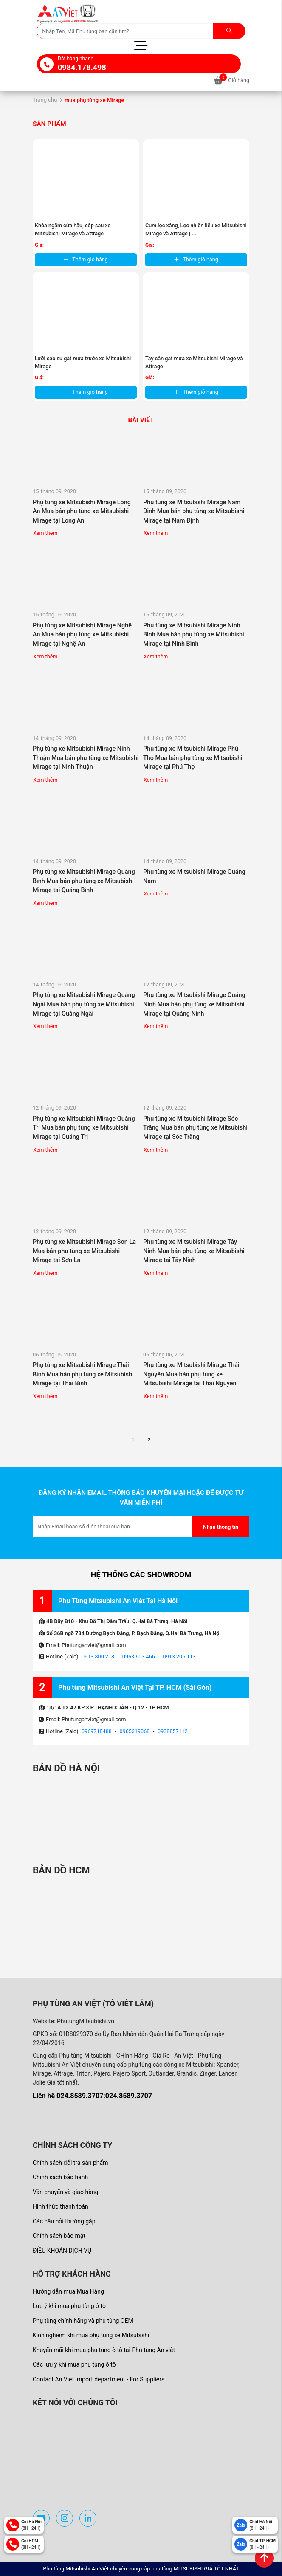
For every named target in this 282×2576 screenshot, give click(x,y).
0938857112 (173, 1731)
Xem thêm (45, 533)
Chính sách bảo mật (59, 2235)
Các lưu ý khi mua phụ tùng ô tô (74, 2364)
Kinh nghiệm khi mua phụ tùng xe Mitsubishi (91, 2335)
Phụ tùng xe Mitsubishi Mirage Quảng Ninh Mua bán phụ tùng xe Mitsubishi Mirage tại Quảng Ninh (194, 1004)
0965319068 (135, 1731)
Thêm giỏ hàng (86, 259)
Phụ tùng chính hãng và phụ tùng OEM (83, 2320)
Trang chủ (45, 99)
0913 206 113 (179, 1656)
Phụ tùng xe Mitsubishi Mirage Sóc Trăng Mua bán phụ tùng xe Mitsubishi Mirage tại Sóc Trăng (195, 1128)
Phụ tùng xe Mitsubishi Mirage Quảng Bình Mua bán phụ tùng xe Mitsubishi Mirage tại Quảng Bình (84, 881)
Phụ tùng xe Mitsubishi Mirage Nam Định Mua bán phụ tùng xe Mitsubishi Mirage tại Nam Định (193, 511)
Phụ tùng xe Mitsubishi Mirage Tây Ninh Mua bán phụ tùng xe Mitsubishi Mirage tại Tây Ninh (194, 1251)
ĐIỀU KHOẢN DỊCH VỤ (62, 2250)
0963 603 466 (138, 1656)
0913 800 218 (98, 1656)
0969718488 (97, 1731)
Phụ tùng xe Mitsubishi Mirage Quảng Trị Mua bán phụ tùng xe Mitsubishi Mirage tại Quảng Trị (84, 1128)
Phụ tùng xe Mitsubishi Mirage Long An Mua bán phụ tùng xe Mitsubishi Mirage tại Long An (82, 511)
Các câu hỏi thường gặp (64, 2221)
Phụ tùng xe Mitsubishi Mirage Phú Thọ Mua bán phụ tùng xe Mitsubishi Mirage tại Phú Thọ (193, 758)
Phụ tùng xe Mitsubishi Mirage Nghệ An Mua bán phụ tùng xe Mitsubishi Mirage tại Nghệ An (82, 634)
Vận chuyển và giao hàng (65, 2192)
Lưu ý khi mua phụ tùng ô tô (69, 2305)
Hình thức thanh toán (60, 2206)
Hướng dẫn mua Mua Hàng (68, 2291)
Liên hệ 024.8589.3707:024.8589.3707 (92, 2096)
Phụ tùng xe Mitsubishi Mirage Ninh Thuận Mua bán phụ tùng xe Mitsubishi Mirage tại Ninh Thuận (85, 758)
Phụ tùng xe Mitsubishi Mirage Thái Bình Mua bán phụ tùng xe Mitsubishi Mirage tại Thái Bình (83, 1374)
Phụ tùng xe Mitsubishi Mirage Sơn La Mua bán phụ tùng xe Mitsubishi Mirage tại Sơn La (84, 1251)
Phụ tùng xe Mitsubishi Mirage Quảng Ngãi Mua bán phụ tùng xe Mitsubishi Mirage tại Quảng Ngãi (84, 1004)
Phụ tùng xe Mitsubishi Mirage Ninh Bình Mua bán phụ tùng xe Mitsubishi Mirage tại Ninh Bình (193, 634)
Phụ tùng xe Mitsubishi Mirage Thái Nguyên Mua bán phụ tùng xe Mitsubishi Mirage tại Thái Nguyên (191, 1374)
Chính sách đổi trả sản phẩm (70, 2162)
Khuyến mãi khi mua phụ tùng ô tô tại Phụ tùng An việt (104, 2350)
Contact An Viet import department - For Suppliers (98, 2379)
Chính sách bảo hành (60, 2177)
